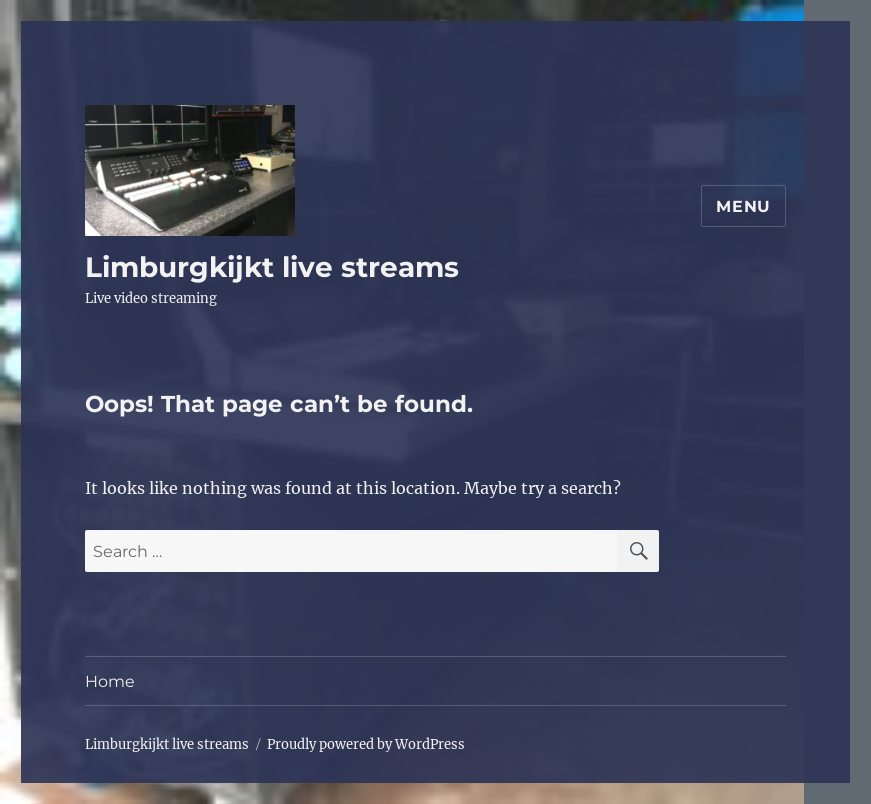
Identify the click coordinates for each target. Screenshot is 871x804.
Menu (743, 206)
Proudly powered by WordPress (366, 744)
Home (110, 681)
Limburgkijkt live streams (272, 267)
